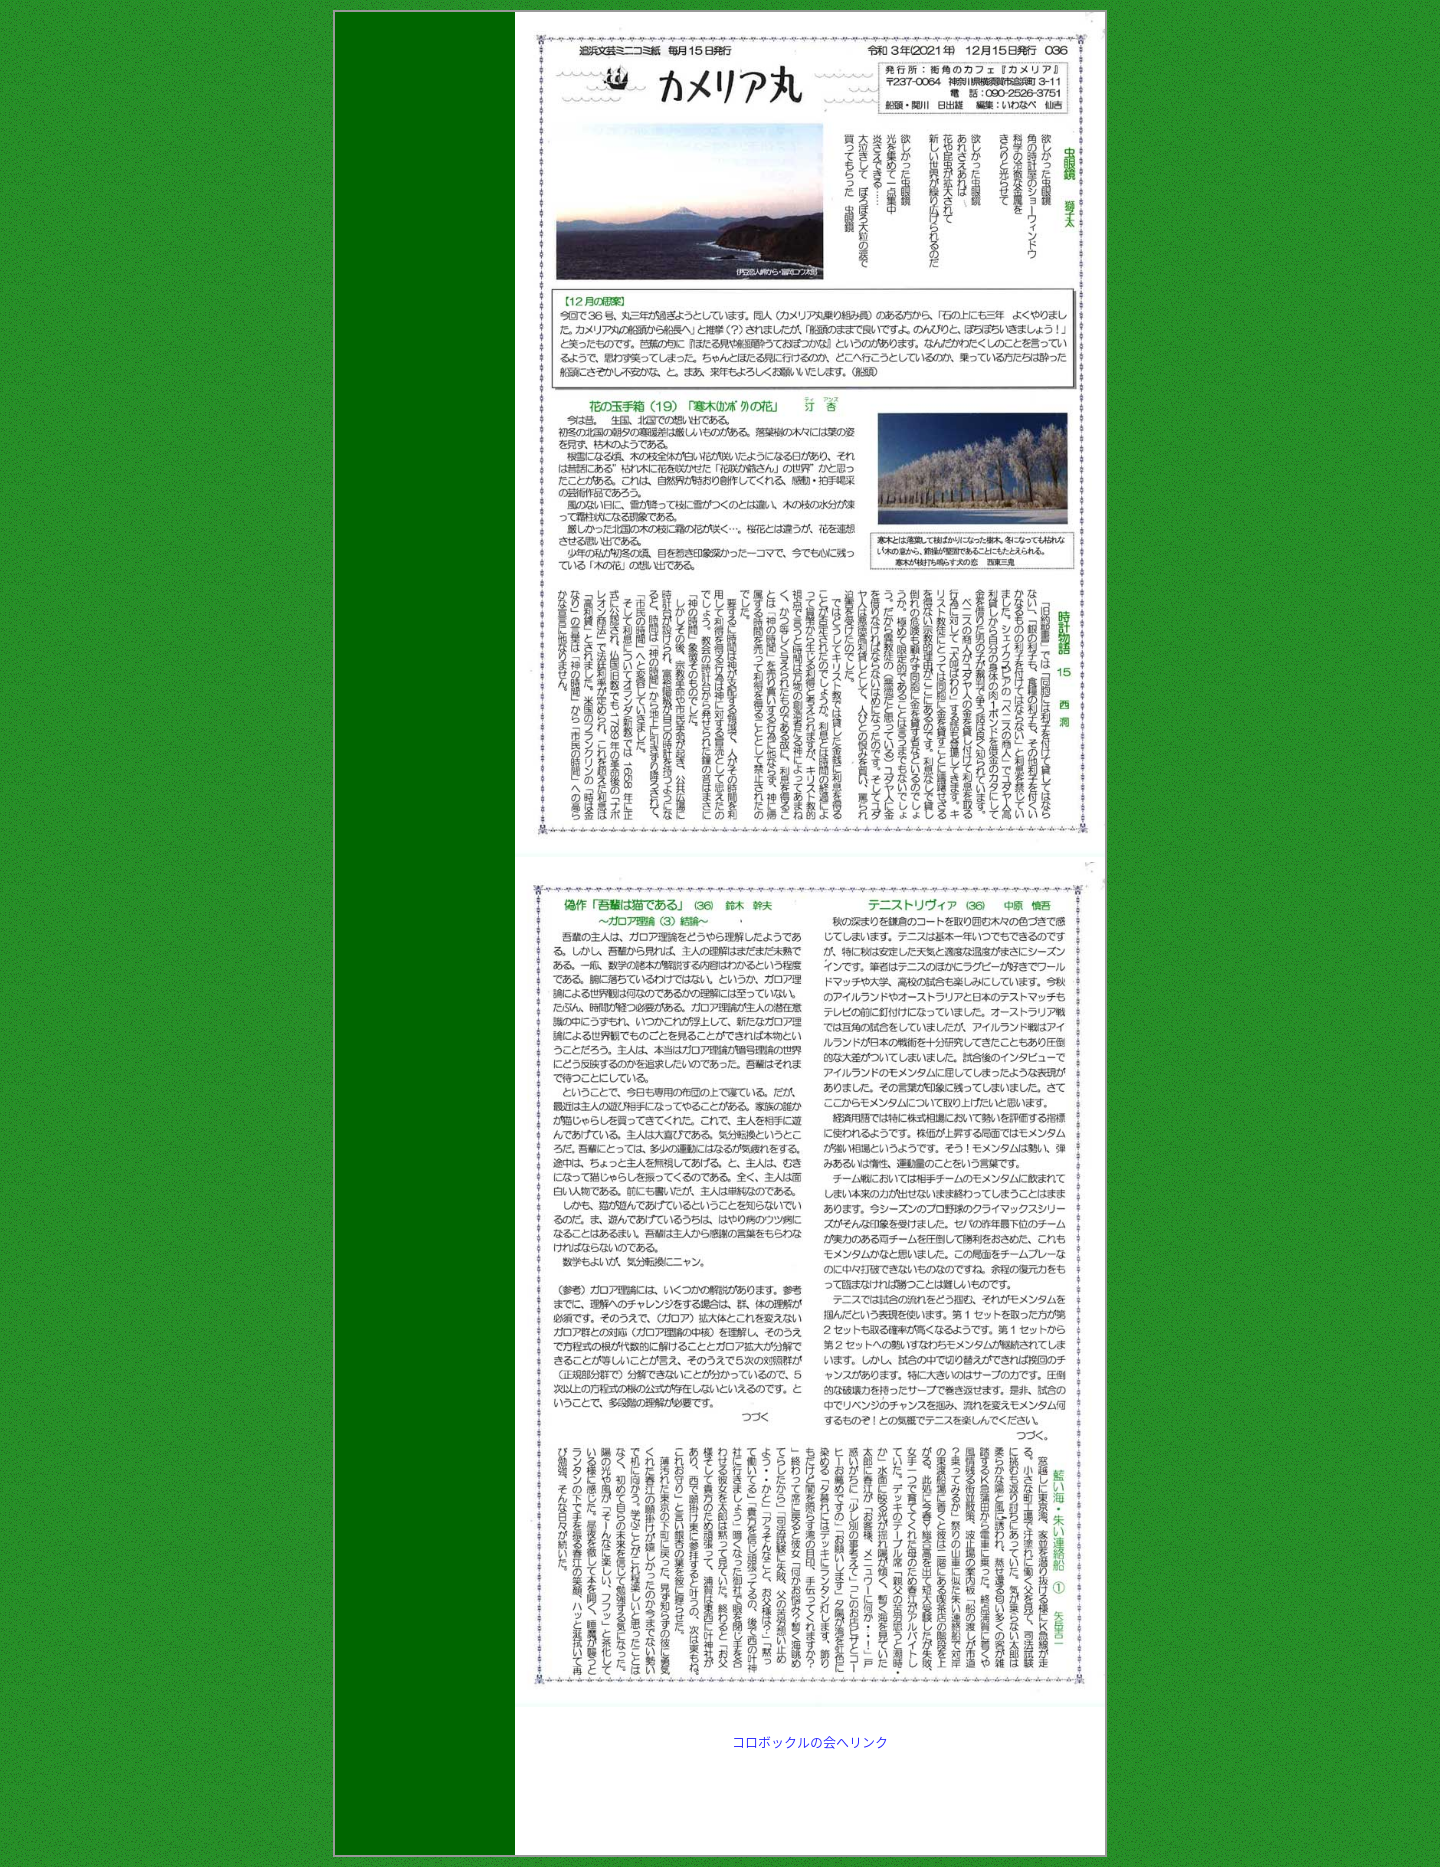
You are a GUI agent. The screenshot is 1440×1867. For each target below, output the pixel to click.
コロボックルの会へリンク (810, 1741)
